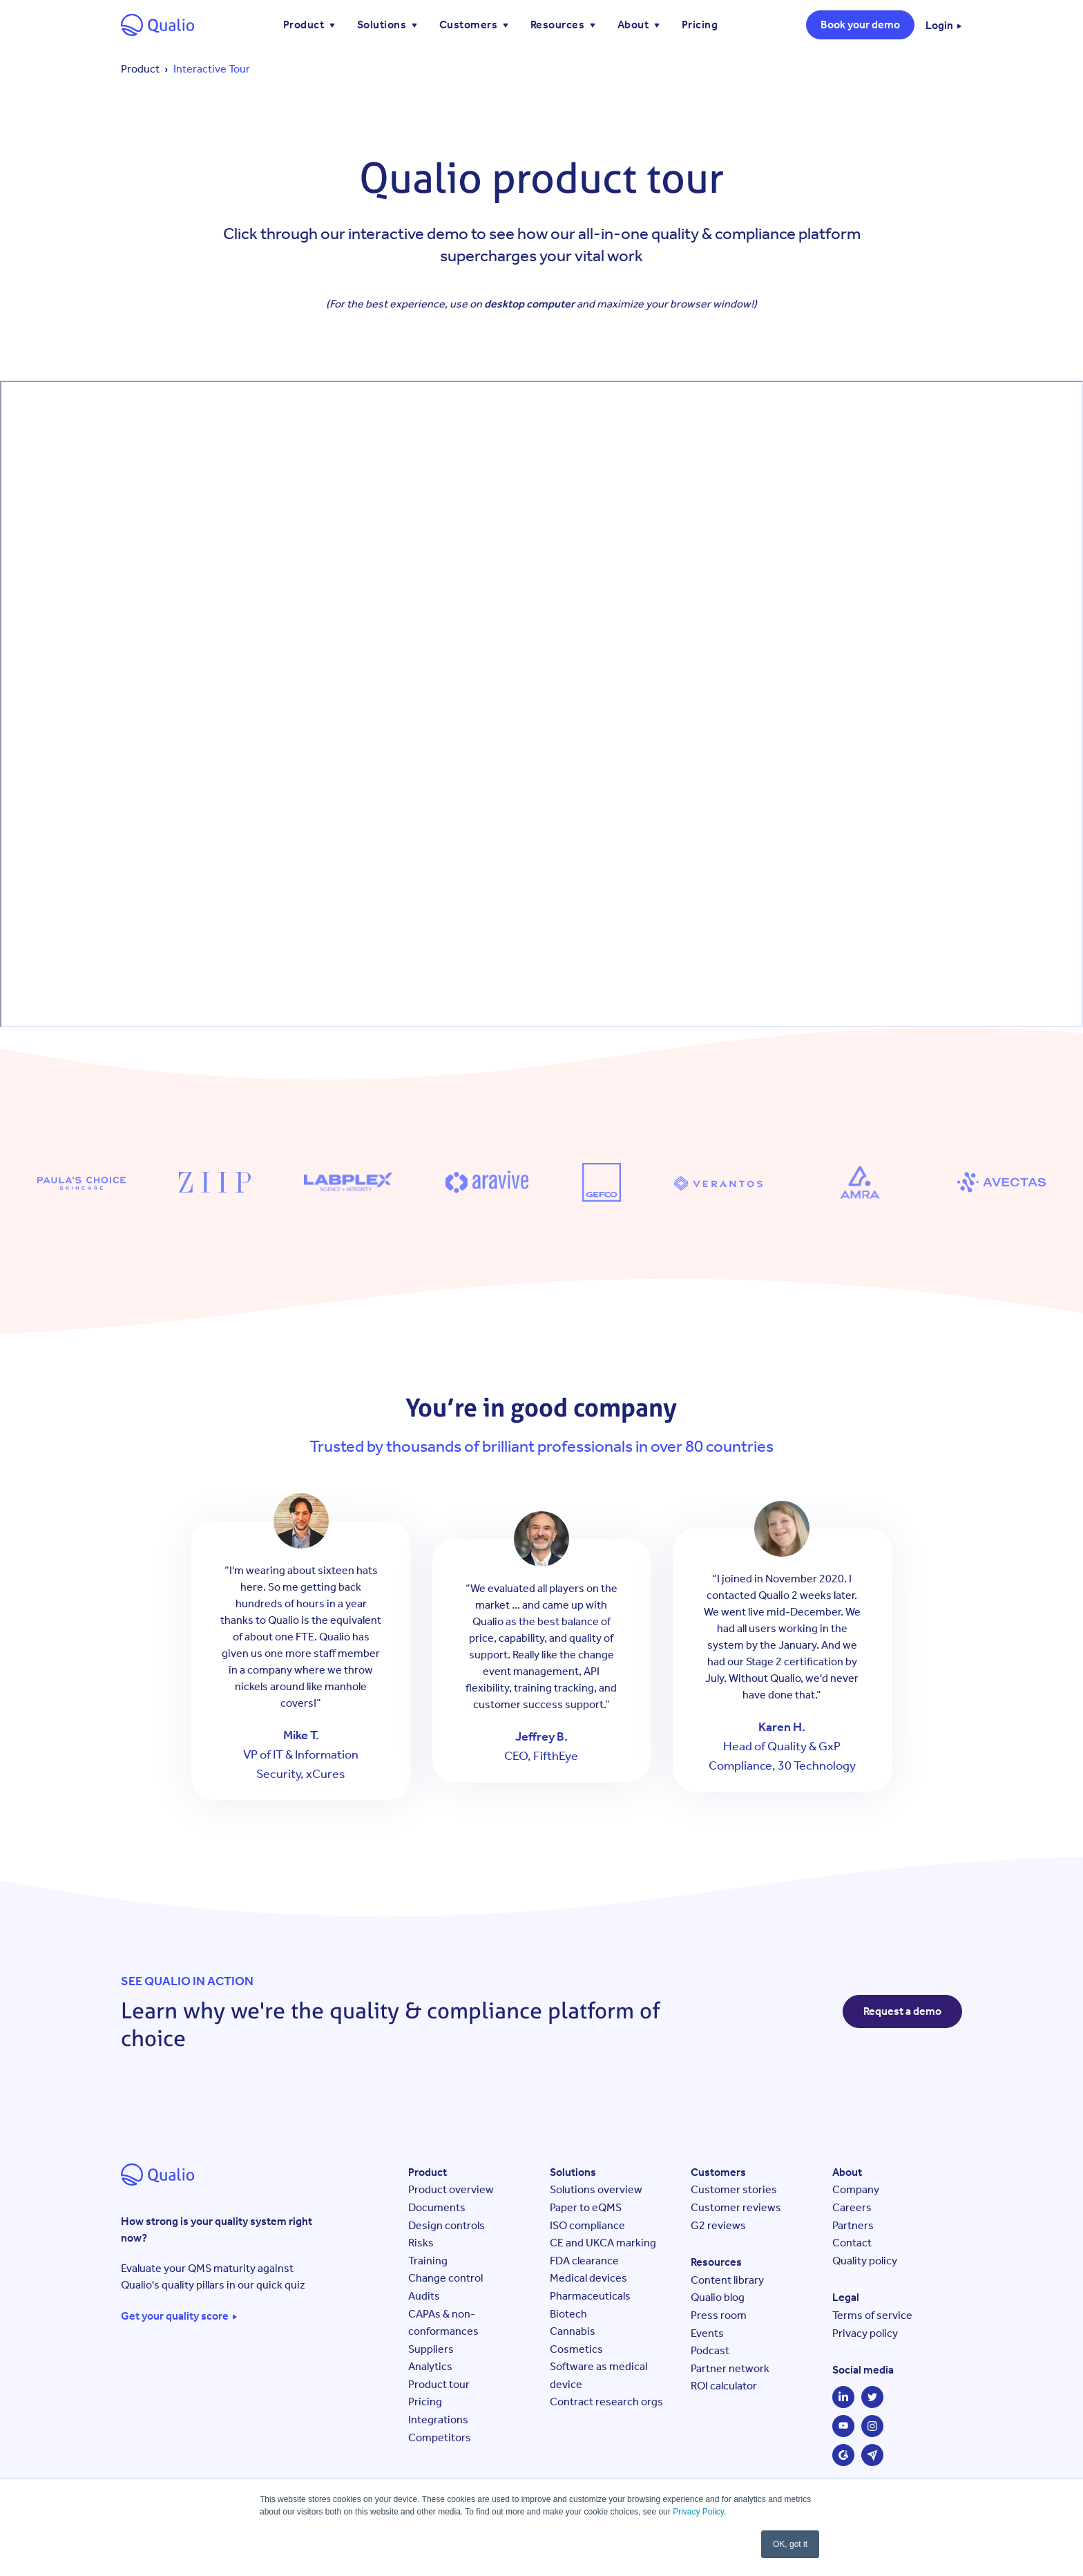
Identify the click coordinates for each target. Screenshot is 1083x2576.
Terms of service (872, 2315)
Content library (727, 2279)
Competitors (439, 2437)
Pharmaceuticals (590, 2295)
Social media (863, 2369)
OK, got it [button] (790, 2544)
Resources (558, 24)
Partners (853, 2225)
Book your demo (860, 24)
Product (305, 24)
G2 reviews (718, 2225)
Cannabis (572, 2331)
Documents (437, 2207)
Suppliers (431, 2349)
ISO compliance (587, 2225)
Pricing (700, 24)
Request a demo (902, 2011)
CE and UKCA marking (603, 2242)
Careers (852, 2207)
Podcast (710, 2350)
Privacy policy (865, 2333)
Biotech (568, 2313)
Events (707, 2333)
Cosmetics (576, 2349)
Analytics (430, 2366)
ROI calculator (724, 2385)
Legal (845, 2297)
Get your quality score (175, 2316)
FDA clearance (584, 2260)
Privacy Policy (698, 2512)
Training (428, 2260)
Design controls (446, 2225)
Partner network (730, 2368)
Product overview (451, 2189)
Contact (852, 2242)
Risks (421, 2242)
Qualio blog (718, 2297)
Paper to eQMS (586, 2207)
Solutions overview (596, 2189)
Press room (719, 2315)
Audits (424, 2295)
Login (939, 25)
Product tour (439, 2384)
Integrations (438, 2419)
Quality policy (864, 2260)
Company (855, 2189)
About (634, 24)
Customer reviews (736, 2207)
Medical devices (588, 2277)
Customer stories (734, 2189)
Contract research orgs (606, 2401)
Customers (469, 24)
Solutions (383, 24)
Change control (445, 2277)
